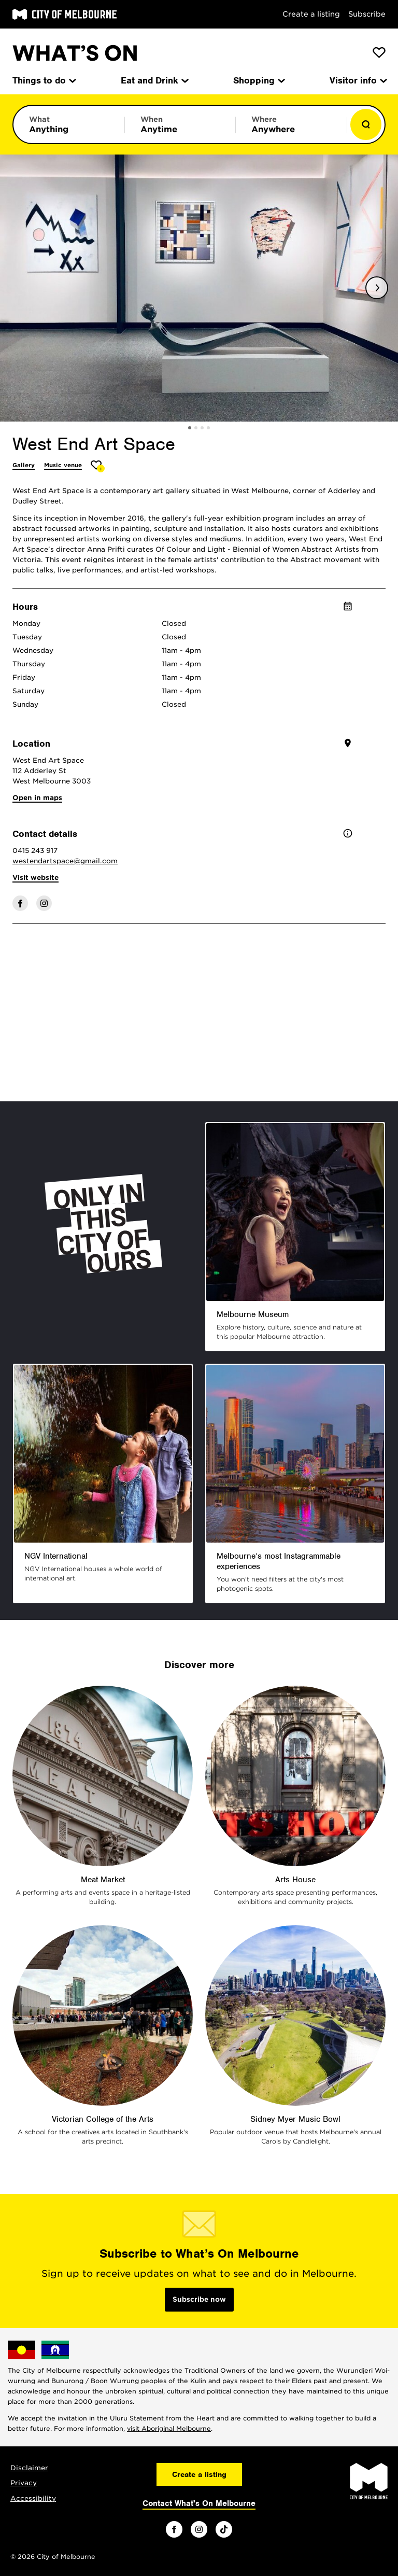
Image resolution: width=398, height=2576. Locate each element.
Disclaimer (29, 2468)
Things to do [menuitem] (43, 80)
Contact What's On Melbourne (199, 2503)
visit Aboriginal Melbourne (169, 2428)
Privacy (23, 2483)
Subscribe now (199, 2299)
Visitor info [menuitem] (358, 80)
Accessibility (33, 2498)
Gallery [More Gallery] (23, 465)
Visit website (35, 877)
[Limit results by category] (69, 124)
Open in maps (37, 798)
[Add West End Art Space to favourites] (98, 466)
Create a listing (311, 14)
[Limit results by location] (291, 124)
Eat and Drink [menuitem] (154, 80)
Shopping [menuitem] (258, 80)
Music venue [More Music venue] (63, 465)
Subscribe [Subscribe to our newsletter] (367, 14)
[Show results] (365, 124)
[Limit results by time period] (180, 124)
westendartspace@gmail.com (65, 861)
